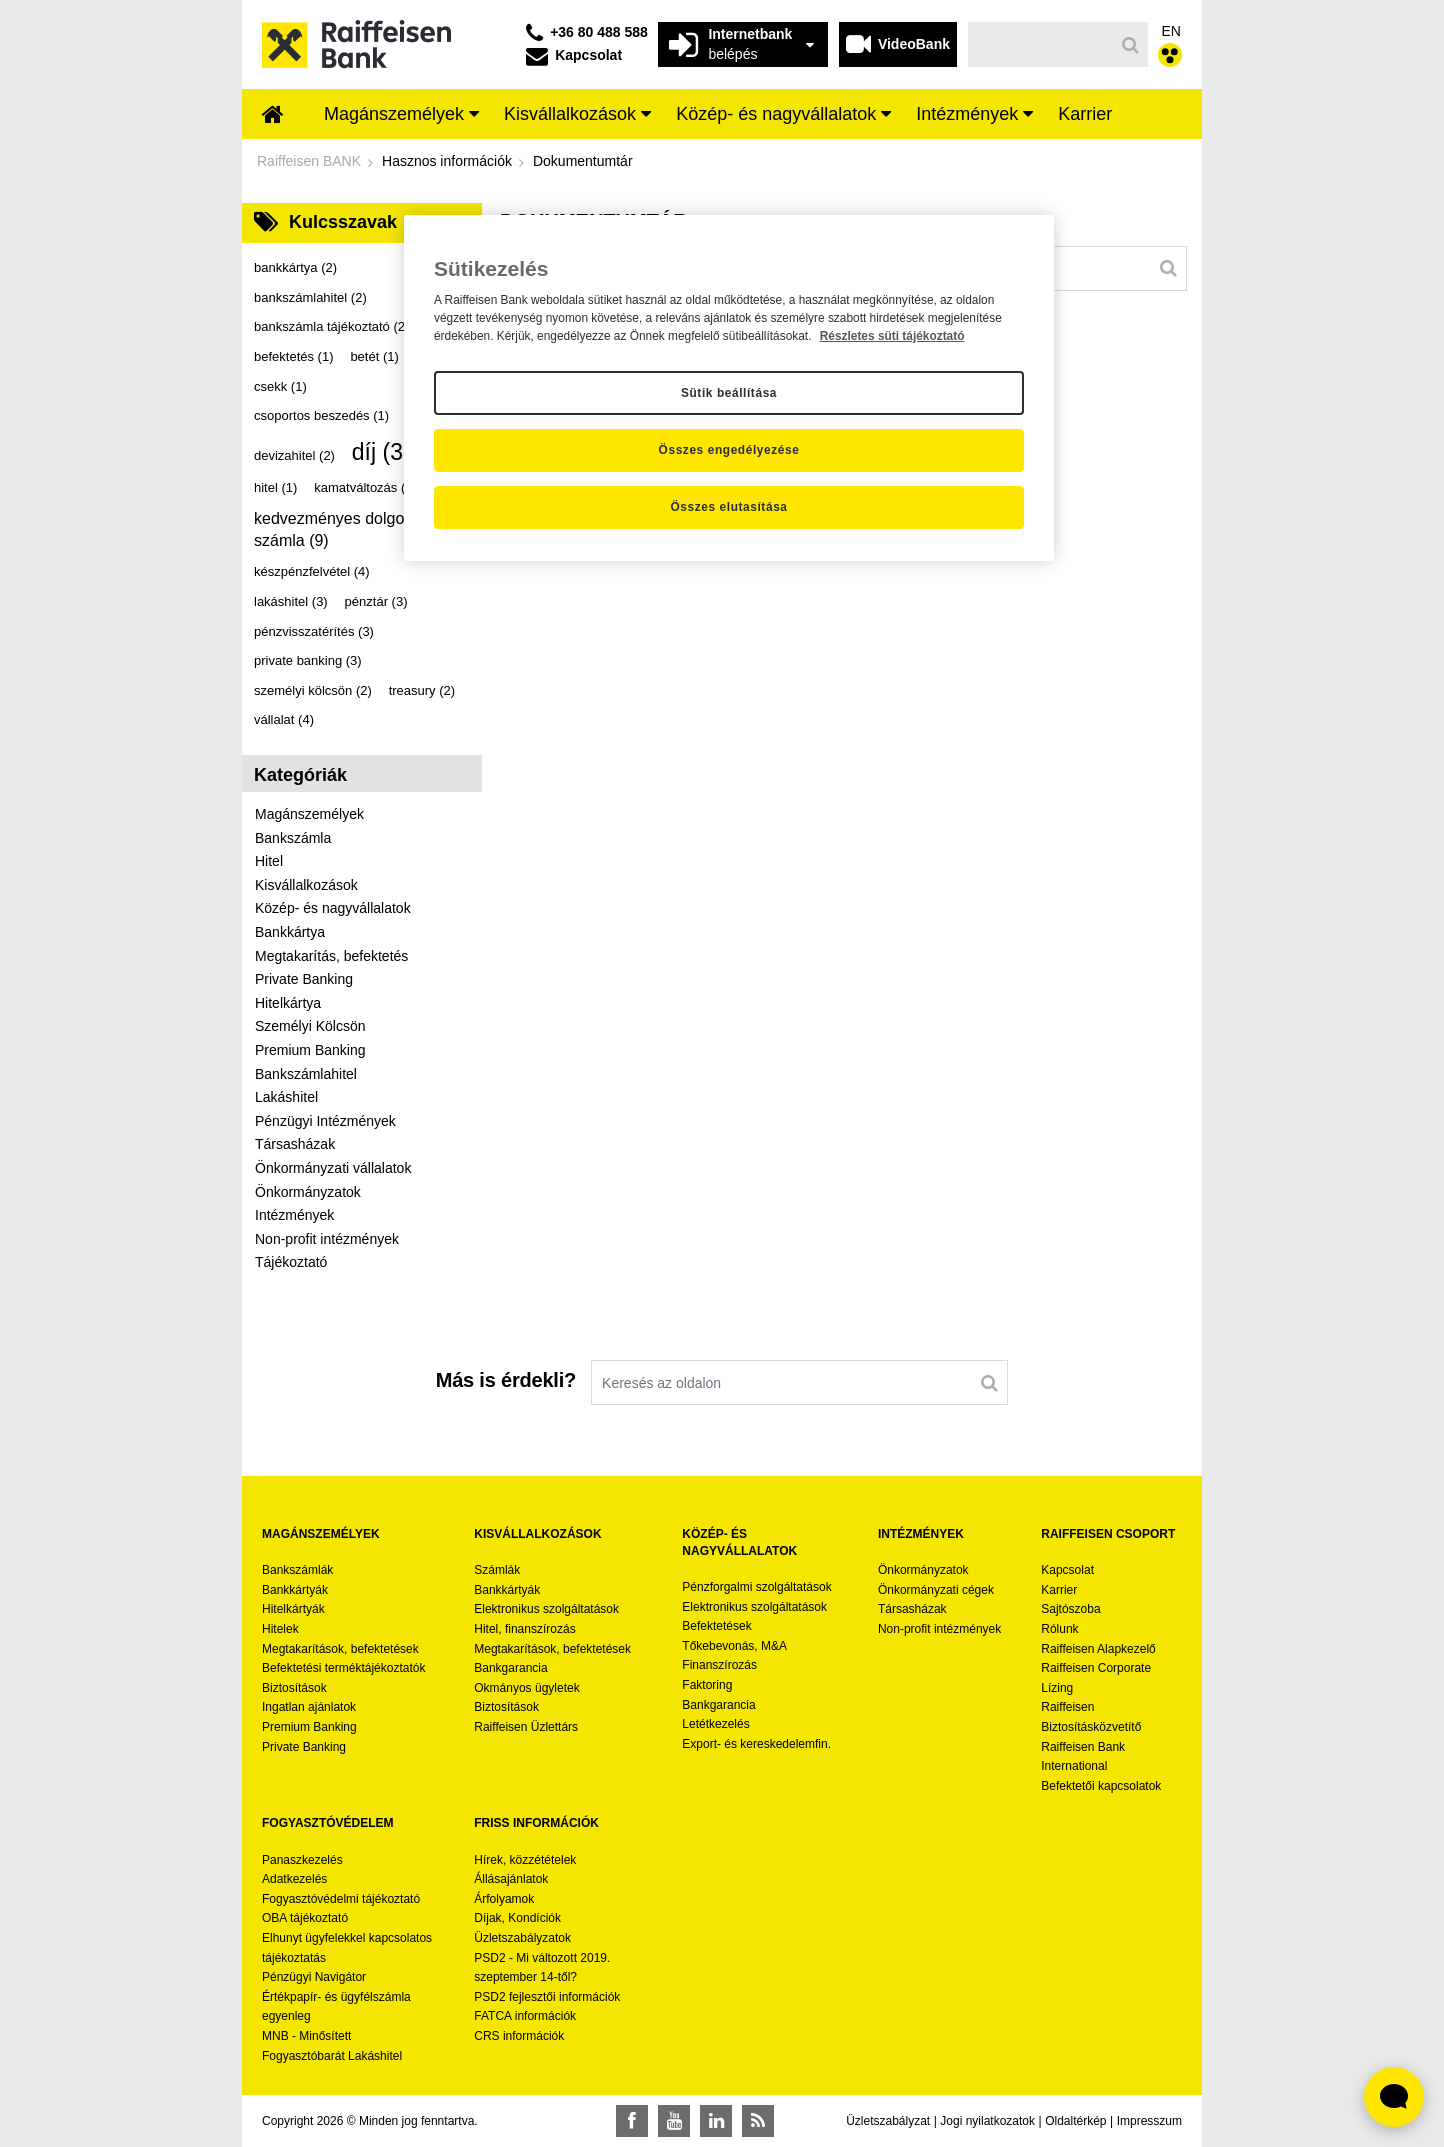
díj (388, 452)
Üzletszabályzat (888, 2121)
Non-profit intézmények (327, 1239)
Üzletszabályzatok (522, 1938)
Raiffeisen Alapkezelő (1098, 1649)
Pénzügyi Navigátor (314, 1977)
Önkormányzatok (308, 1192)
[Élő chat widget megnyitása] (1394, 2097)
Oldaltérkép (1075, 2121)
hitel (275, 487)
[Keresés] (1041, 44)
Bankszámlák (297, 1570)
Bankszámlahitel (306, 1074)
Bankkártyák (295, 1590)
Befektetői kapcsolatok (1101, 1786)
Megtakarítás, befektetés (331, 956)
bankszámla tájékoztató (331, 326)
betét (374, 356)
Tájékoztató (291, 1262)
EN (1171, 31)
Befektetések (716, 1626)
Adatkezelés (294, 1879)
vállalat (284, 719)
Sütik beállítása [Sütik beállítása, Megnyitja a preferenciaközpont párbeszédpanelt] (729, 393)
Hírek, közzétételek (525, 1860)
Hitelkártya (288, 1003)
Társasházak (295, 1144)
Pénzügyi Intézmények (325, 1121)
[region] (729, 388)
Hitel (269, 861)
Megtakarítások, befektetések (340, 1649)
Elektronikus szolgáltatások (546, 1609)
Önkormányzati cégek (936, 1590)
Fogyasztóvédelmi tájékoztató (341, 1899)
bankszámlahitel (310, 297)
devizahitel (294, 455)
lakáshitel (291, 601)
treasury (422, 690)
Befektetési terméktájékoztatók (343, 1668)
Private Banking (304, 979)
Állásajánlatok (511, 1879)
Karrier (1059, 1590)
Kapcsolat (1067, 1570)
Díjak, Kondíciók (517, 1918)
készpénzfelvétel (312, 571)
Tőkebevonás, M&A (734, 1646)
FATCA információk (525, 2016)
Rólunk (1059, 1629)
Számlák (497, 1570)
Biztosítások (294, 1688)
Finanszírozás (719, 1665)
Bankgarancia (510, 1668)
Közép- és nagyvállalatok (333, 908)
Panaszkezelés (302, 1860)
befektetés (294, 356)
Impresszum (1149, 2121)
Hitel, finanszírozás (524, 1629)
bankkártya (295, 267)
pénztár (376, 601)
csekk (280, 386)
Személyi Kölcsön (310, 1026)
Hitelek (280, 1629)
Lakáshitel (286, 1097)
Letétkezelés (715, 1724)
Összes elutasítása (728, 507)
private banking (308, 660)
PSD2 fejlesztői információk (547, 1997)
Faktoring (707, 1685)
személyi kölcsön (313, 690)
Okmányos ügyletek (526, 1688)
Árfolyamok (504, 1899)
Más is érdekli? (506, 1380)
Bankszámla (293, 838)
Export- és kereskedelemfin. (756, 1744)
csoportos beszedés (321, 415)
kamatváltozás (365, 487)
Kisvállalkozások (306, 885)
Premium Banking (310, 1050)
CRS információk (519, 2036)
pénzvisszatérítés (314, 631)
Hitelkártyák (293, 1609)
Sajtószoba (1070, 1609)
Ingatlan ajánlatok (309, 1707)
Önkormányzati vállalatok (333, 1168)
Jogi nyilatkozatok (987, 2121)
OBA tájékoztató (306, 1918)
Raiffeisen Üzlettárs (526, 1727)
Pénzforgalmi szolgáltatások (756, 1587)
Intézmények (294, 1215)
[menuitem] (273, 116)
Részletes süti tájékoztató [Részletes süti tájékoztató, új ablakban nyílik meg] (892, 336)
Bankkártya (290, 932)
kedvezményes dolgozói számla (339, 529)
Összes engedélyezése (729, 450)
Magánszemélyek (309, 814)
